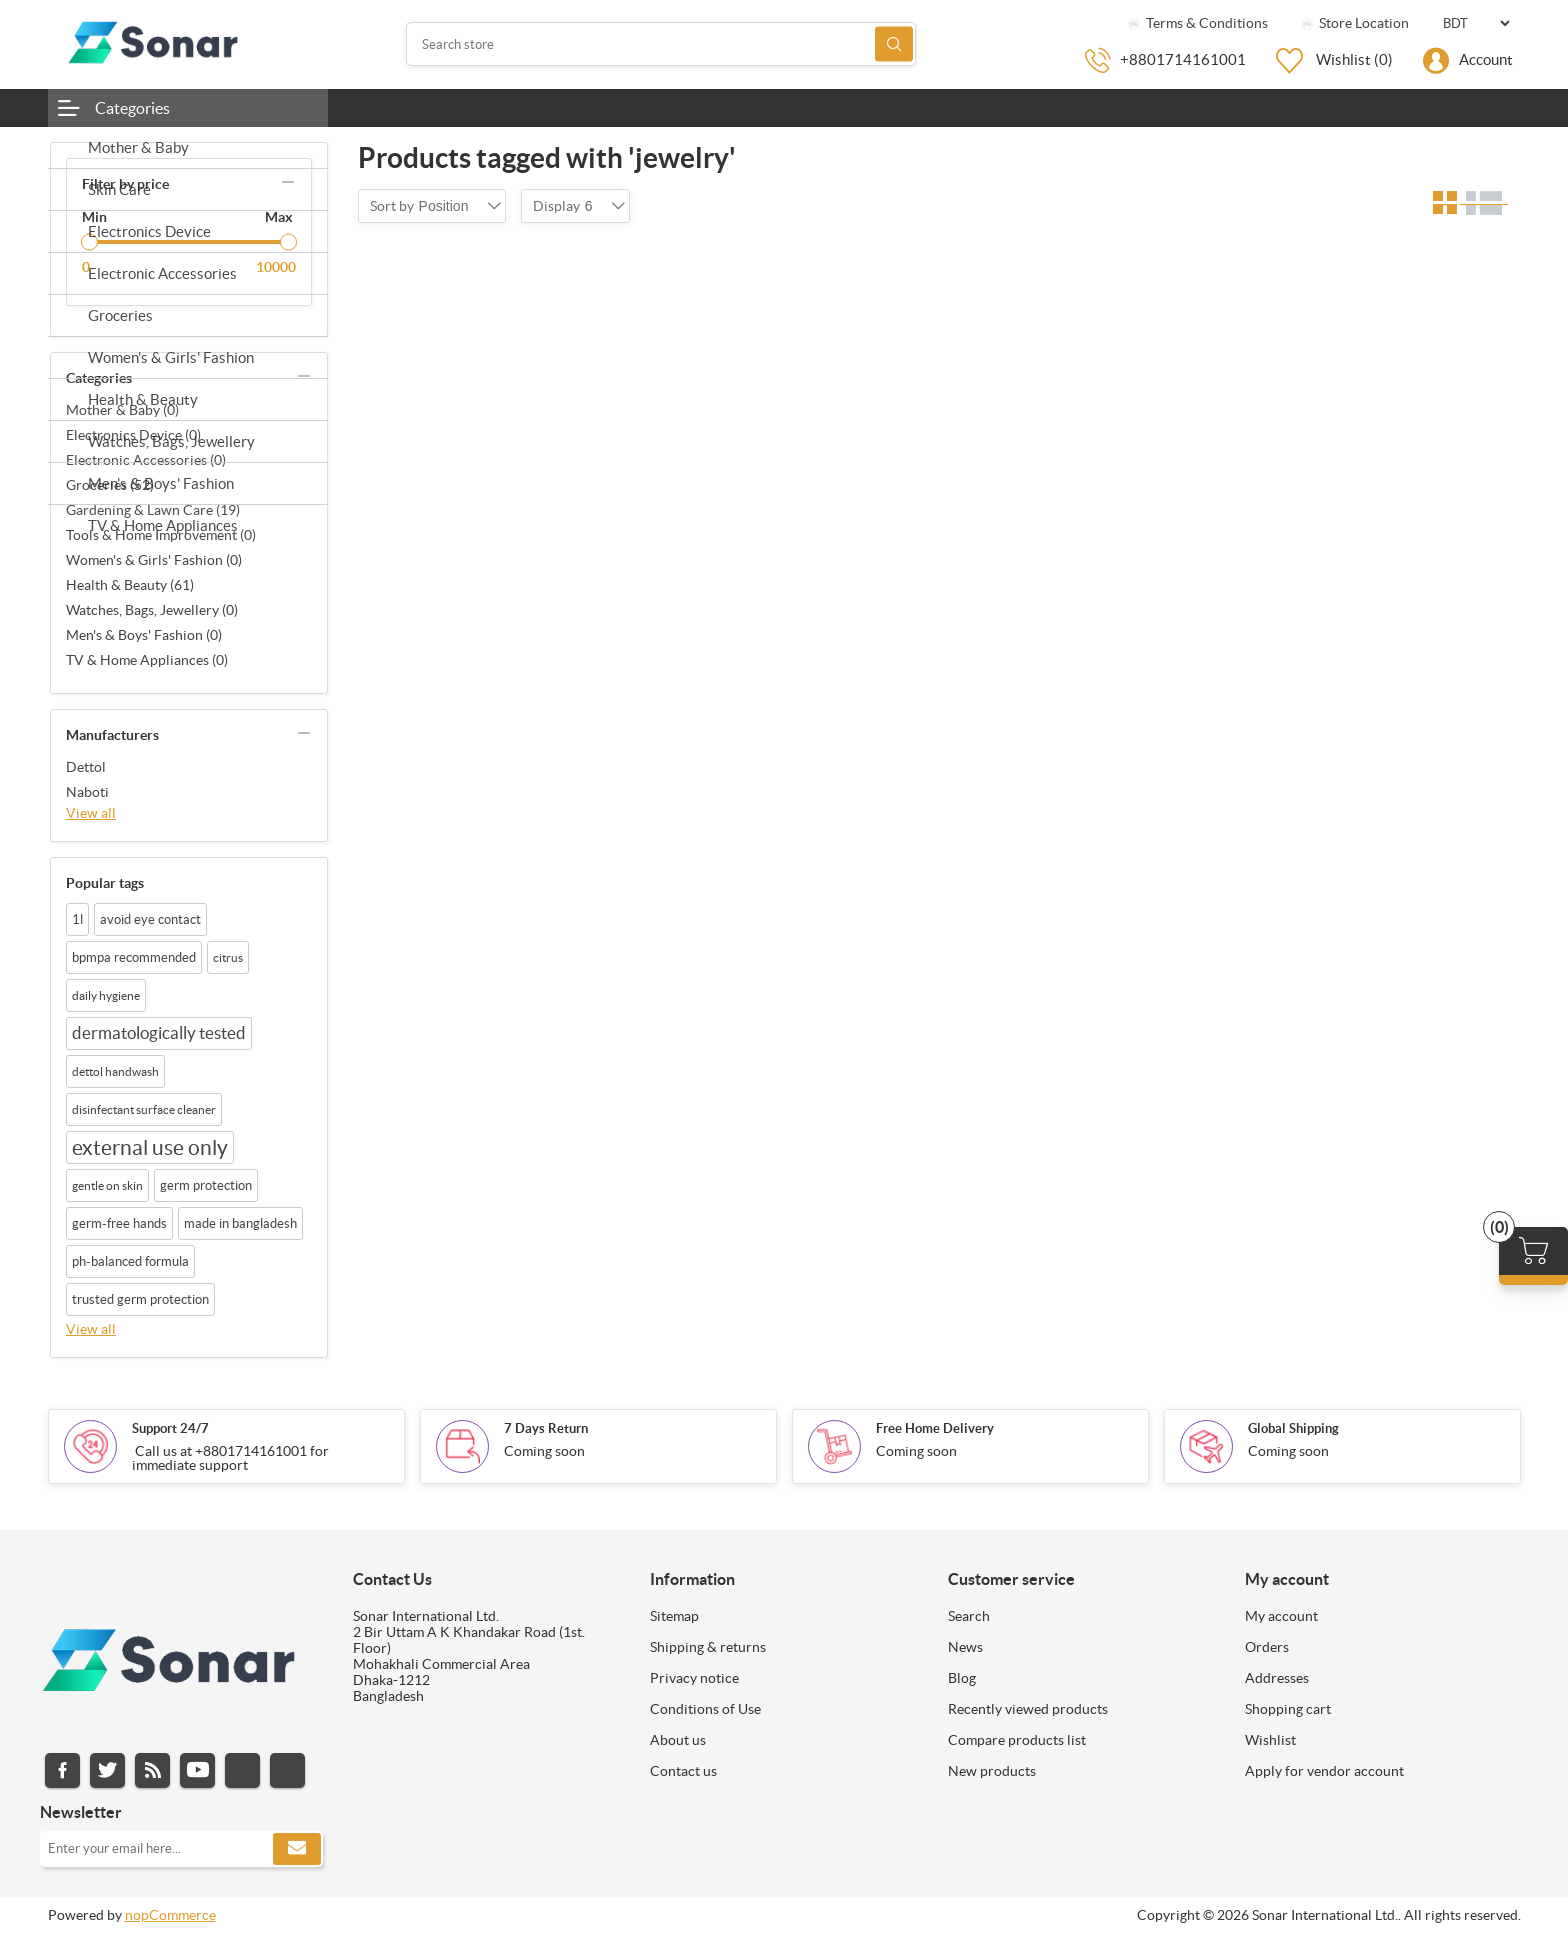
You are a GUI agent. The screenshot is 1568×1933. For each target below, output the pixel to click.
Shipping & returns (708, 1647)
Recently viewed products (1028, 1709)
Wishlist (1270, 1740)
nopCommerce (170, 1915)
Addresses (1277, 1678)
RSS (152, 1770)
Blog (962, 1678)
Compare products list (1017, 1740)
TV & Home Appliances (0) (147, 660)
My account (1281, 1616)
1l (77, 919)
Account (1486, 59)
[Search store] (661, 44)
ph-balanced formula (130, 1261)
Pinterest (287, 1770)
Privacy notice (694, 1678)
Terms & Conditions (1196, 23)
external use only (150, 1147)
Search (894, 44)
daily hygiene (106, 995)
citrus (228, 957)
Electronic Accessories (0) (146, 460)
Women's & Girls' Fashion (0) (154, 560)
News (965, 1647)
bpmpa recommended (134, 957)
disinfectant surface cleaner (144, 1109)
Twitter (107, 1770)
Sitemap (674, 1616)
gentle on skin (107, 1185)
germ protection (206, 1185)
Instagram (242, 1770)
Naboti (87, 792)
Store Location (1353, 23)
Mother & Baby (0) (122, 410)
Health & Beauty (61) (130, 585)
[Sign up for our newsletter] (181, 1849)
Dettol (86, 767)
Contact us (683, 1771)
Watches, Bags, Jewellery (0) (152, 610)
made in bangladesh (240, 1223)
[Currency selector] (1476, 23)
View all (91, 813)
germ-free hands (119, 1223)
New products (992, 1771)
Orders (1267, 1647)
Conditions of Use (705, 1709)
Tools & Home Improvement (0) (161, 535)
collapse (288, 182)
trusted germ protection (140, 1299)
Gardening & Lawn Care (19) (153, 510)
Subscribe (297, 1849)
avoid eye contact (150, 919)
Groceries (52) (110, 485)
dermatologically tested (159, 1033)
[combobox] (444, 206)
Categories (132, 108)
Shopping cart (1288, 1709)
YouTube (197, 1770)
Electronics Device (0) (133, 435)
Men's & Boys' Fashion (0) (144, 635)
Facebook (62, 1770)
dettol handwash (115, 1071)
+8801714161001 (1183, 59)
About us (678, 1740)
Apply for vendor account (1324, 1771)
